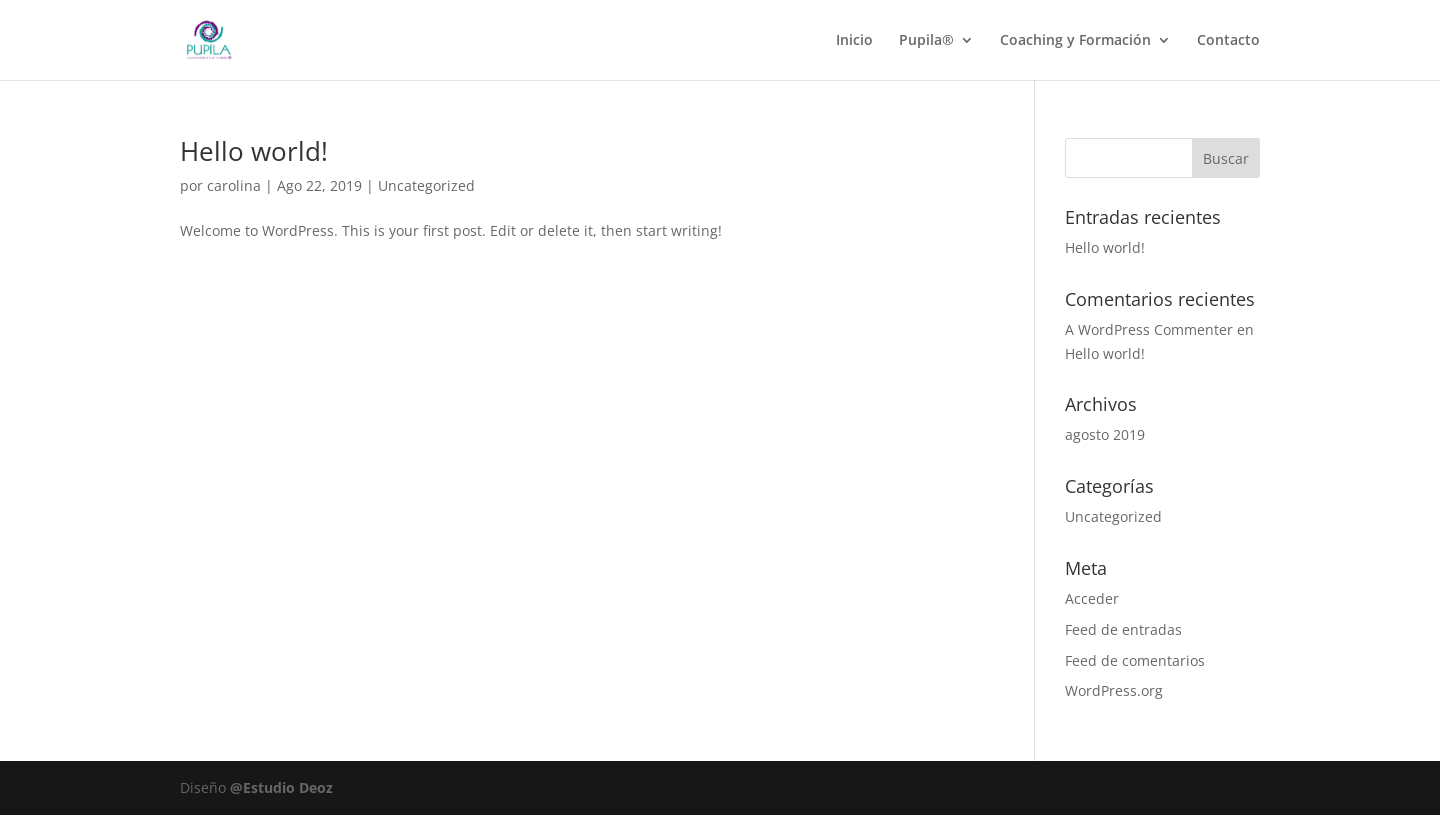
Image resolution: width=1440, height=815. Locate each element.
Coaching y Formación (1075, 41)
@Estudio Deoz (281, 787)
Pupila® (926, 41)
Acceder (1092, 598)
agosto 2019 (1105, 434)
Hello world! (254, 151)
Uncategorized (426, 185)
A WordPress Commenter (1149, 329)
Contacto (1228, 41)
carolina (234, 185)
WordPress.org (1114, 690)
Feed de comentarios (1135, 660)
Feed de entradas (1123, 629)
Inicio (854, 41)
